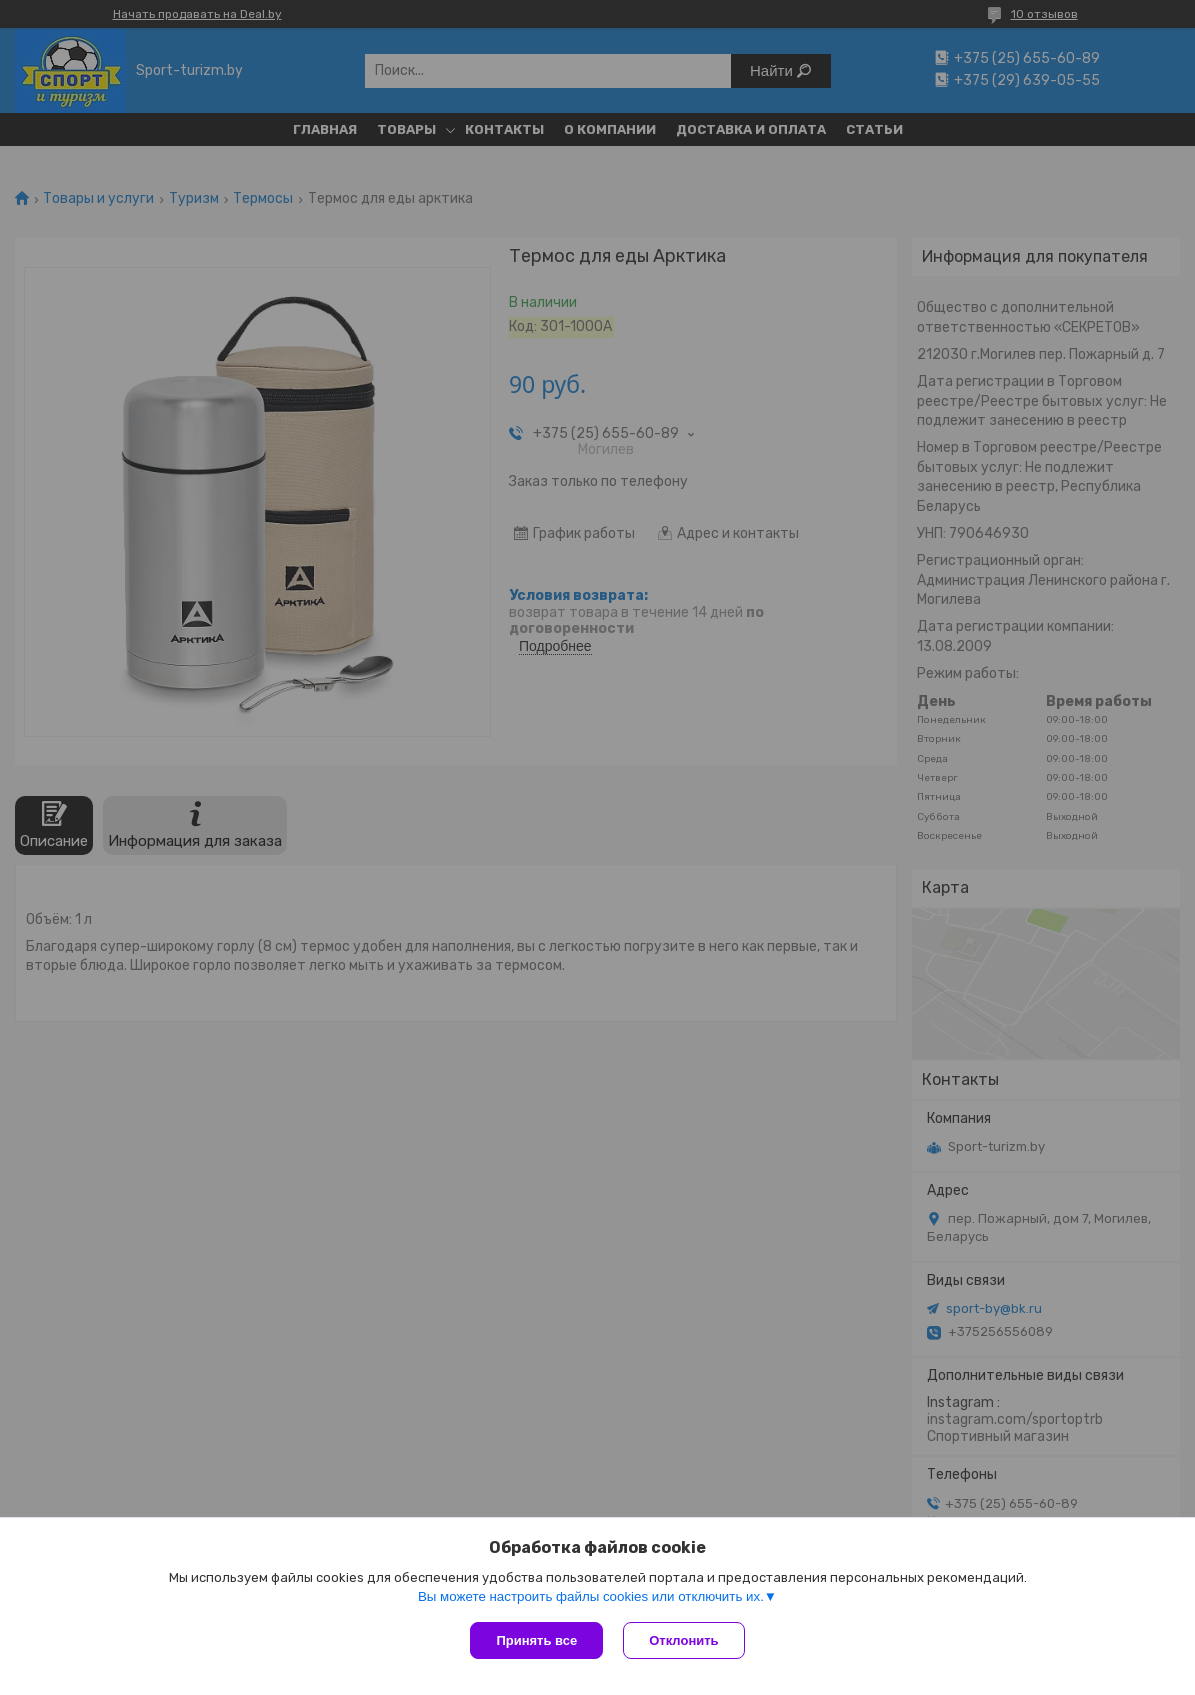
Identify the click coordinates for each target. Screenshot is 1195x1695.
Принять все (536, 1640)
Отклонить (683, 1640)
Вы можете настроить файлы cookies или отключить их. (591, 1596)
